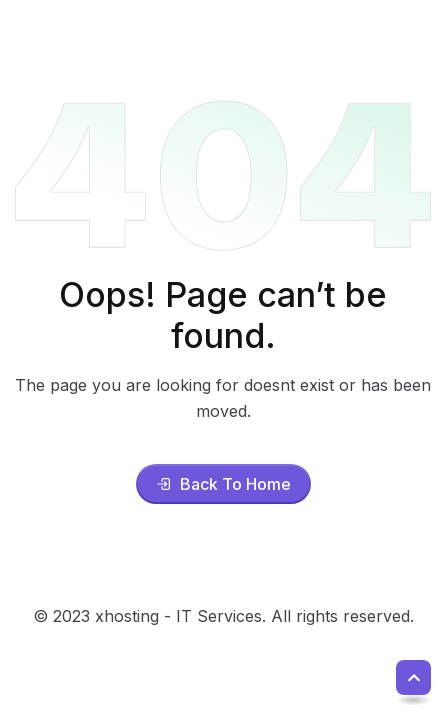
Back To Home (223, 484)
